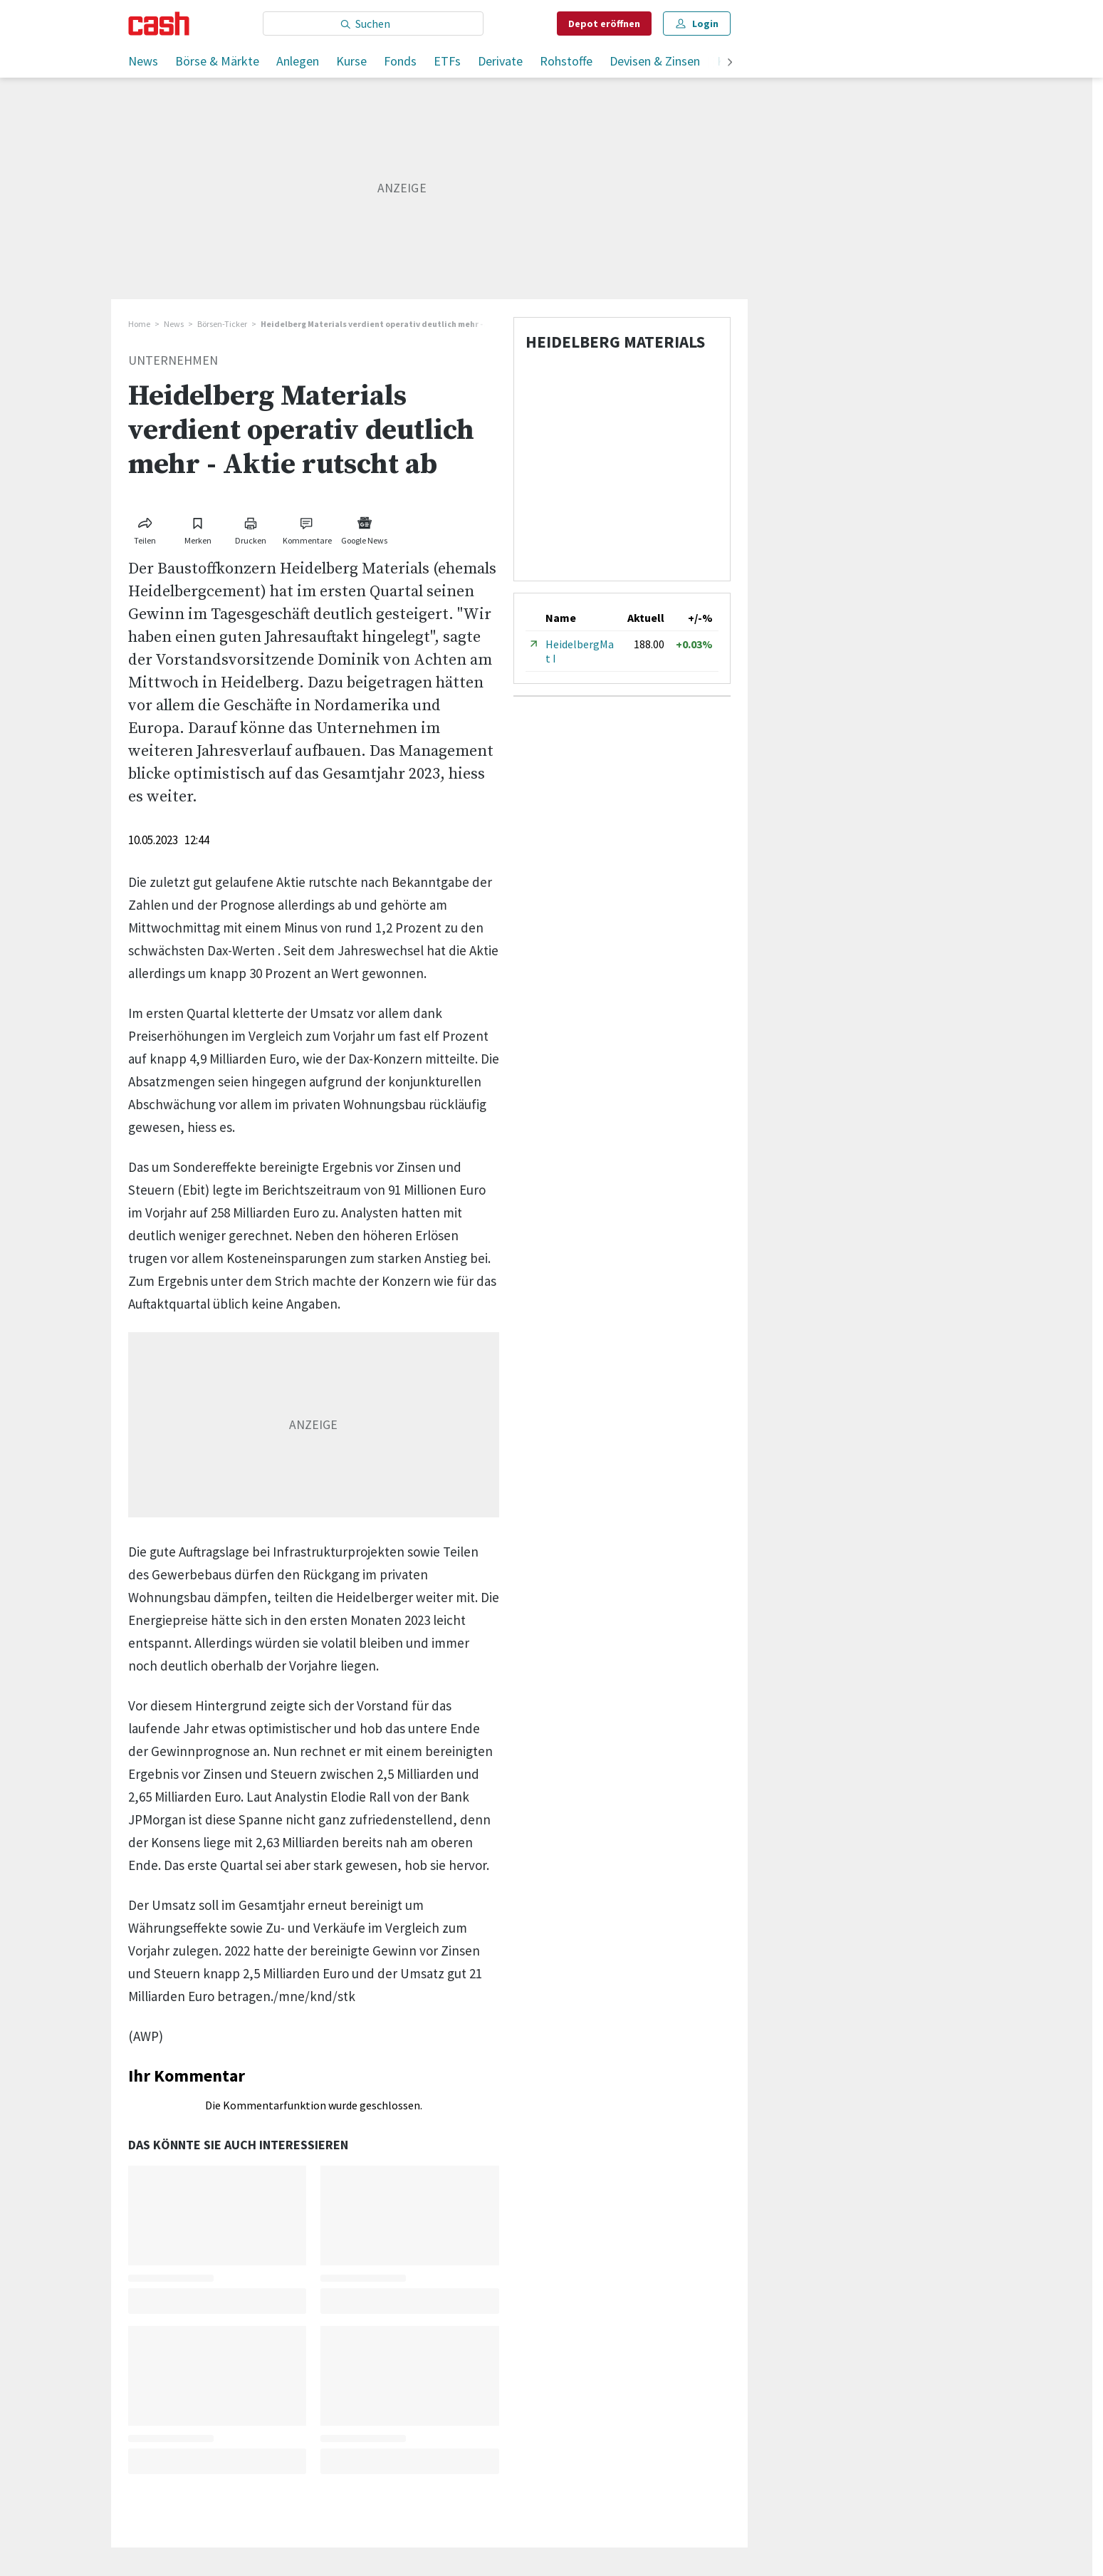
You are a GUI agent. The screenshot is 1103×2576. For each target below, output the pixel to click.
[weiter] (730, 63)
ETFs (447, 61)
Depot (604, 23)
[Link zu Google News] (364, 528)
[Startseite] (159, 23)
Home (139, 323)
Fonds (400, 61)
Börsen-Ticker (222, 323)
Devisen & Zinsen (655, 61)
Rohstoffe (566, 61)
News (143, 61)
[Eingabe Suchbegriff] (373, 23)
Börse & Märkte (217, 61)
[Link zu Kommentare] (307, 528)
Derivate (500, 61)
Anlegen (297, 61)
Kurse (351, 61)
